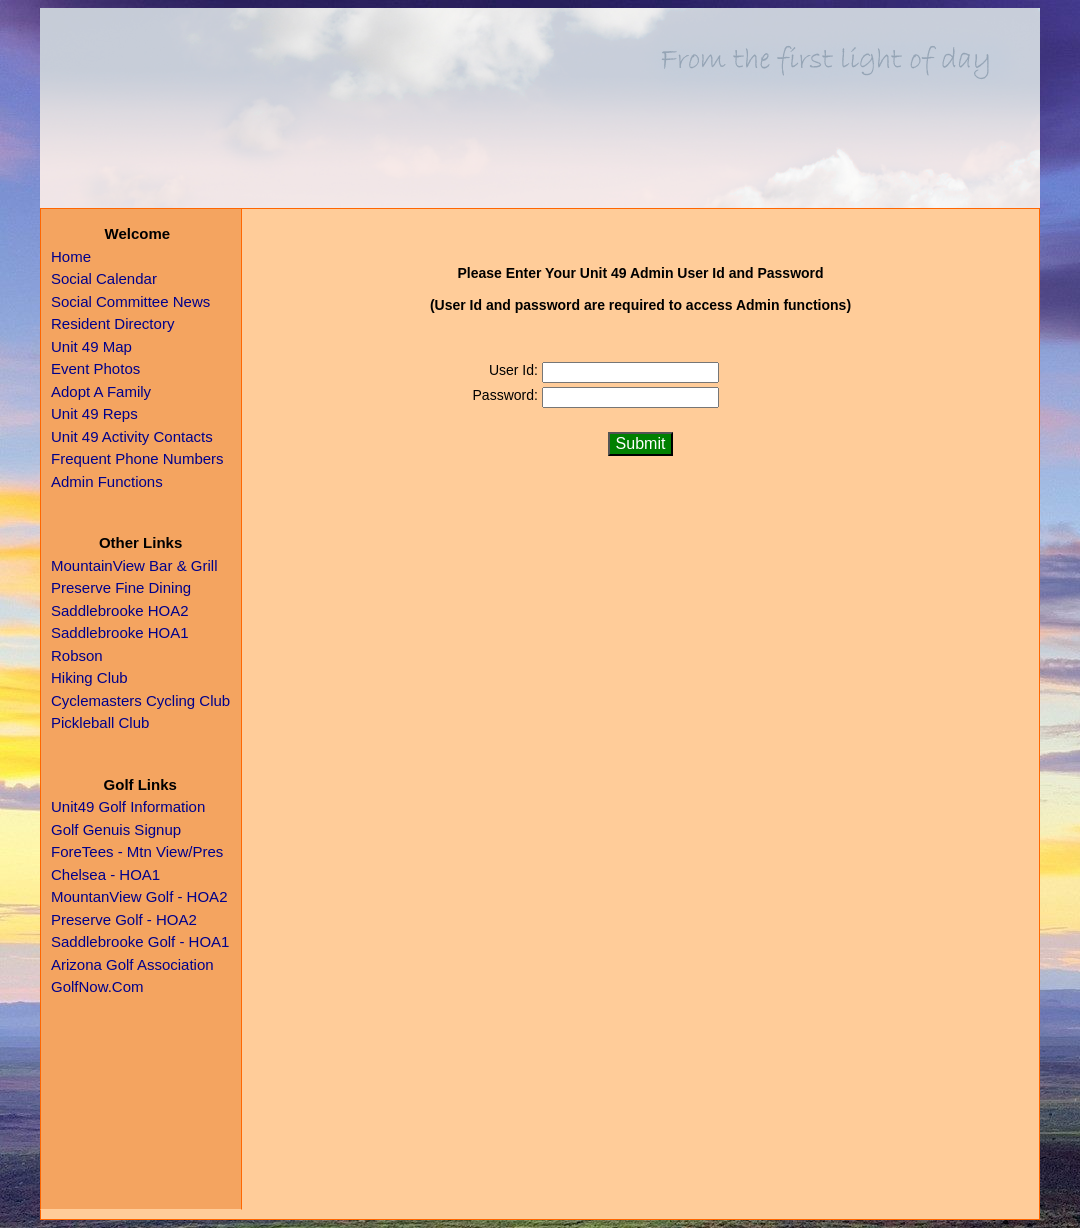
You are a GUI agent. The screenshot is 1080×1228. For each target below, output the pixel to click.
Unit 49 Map (91, 346)
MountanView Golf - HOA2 (139, 896)
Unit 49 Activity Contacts (132, 436)
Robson (77, 655)
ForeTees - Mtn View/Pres (137, 851)
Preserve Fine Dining (121, 587)
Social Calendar (104, 278)
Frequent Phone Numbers (137, 458)
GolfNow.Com (97, 986)
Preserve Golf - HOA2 (124, 919)
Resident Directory (112, 323)
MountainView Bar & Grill (134, 565)
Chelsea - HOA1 (105, 874)
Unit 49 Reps (94, 413)
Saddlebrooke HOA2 (120, 610)
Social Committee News (130, 301)
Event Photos (95, 368)
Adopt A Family (101, 391)
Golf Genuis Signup (116, 829)
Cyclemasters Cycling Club (140, 700)
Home (71, 256)
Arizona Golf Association (132, 964)
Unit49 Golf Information (128, 806)
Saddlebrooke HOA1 (120, 632)
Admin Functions (107, 481)
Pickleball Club (100, 722)
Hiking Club (89, 677)
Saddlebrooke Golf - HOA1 (140, 941)
